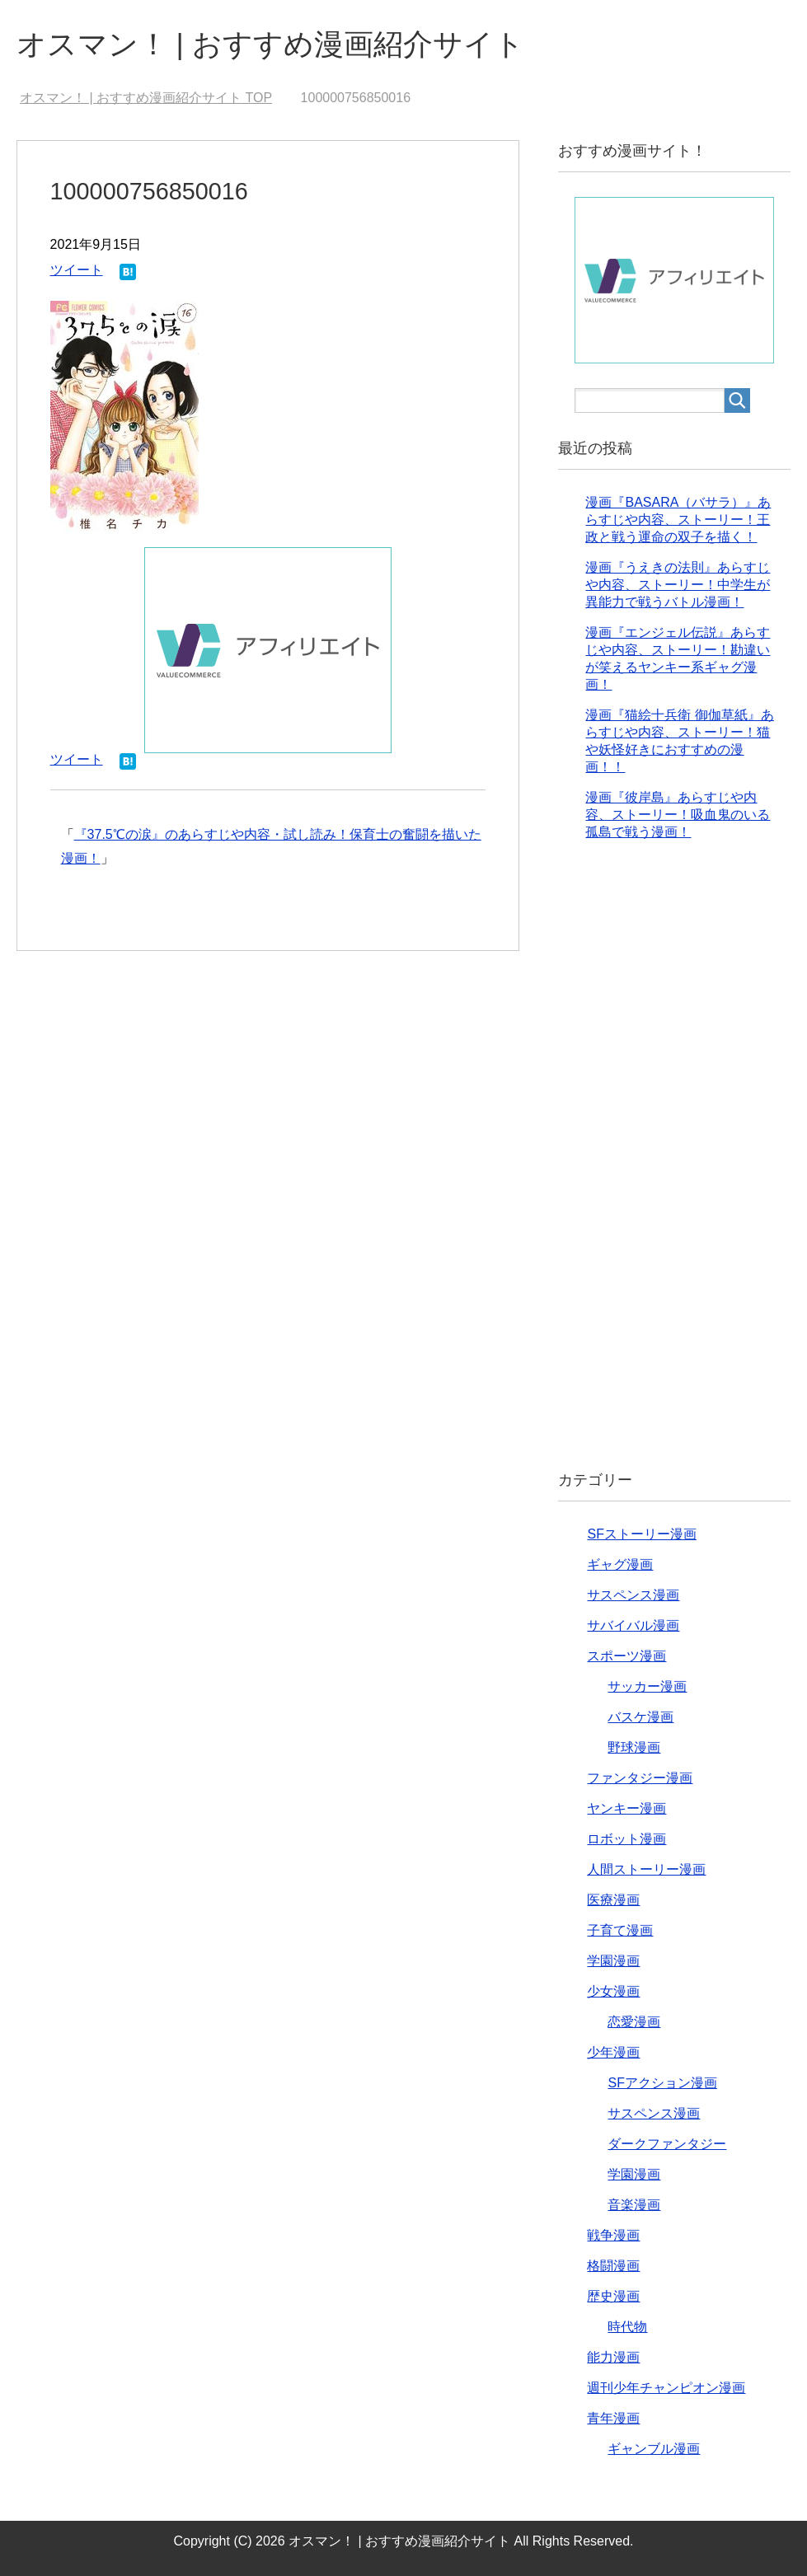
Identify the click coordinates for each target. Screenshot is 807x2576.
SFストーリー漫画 (641, 1534)
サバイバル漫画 (633, 1625)
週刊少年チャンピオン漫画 (666, 2388)
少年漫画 (613, 2052)
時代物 (627, 2327)
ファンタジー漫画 (639, 1778)
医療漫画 (613, 1900)
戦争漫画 (613, 2235)
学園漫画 (613, 1961)
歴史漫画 (613, 2296)
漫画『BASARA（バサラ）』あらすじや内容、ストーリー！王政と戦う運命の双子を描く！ (678, 519)
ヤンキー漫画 (626, 1808)
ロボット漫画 (626, 1839)
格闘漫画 (613, 2266)
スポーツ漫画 (626, 1656)
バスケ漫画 (640, 1717)
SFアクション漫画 (662, 2083)
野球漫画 (634, 1747)
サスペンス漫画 (633, 1595)
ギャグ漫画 (620, 1564)
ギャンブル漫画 (654, 2449)
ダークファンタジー (667, 2144)
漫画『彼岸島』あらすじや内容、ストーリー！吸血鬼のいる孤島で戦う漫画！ (677, 814)
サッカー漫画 (647, 1686)
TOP (146, 98)
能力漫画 (613, 2357)
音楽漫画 (634, 2205)
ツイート (76, 270)
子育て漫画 (620, 1930)
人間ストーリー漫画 (646, 1869)
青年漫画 (613, 2418)
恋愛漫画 (634, 2022)
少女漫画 (613, 1991)
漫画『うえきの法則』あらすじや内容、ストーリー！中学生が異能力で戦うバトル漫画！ (677, 584)
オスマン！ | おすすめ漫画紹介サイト (270, 44)
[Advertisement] (674, 1169)
